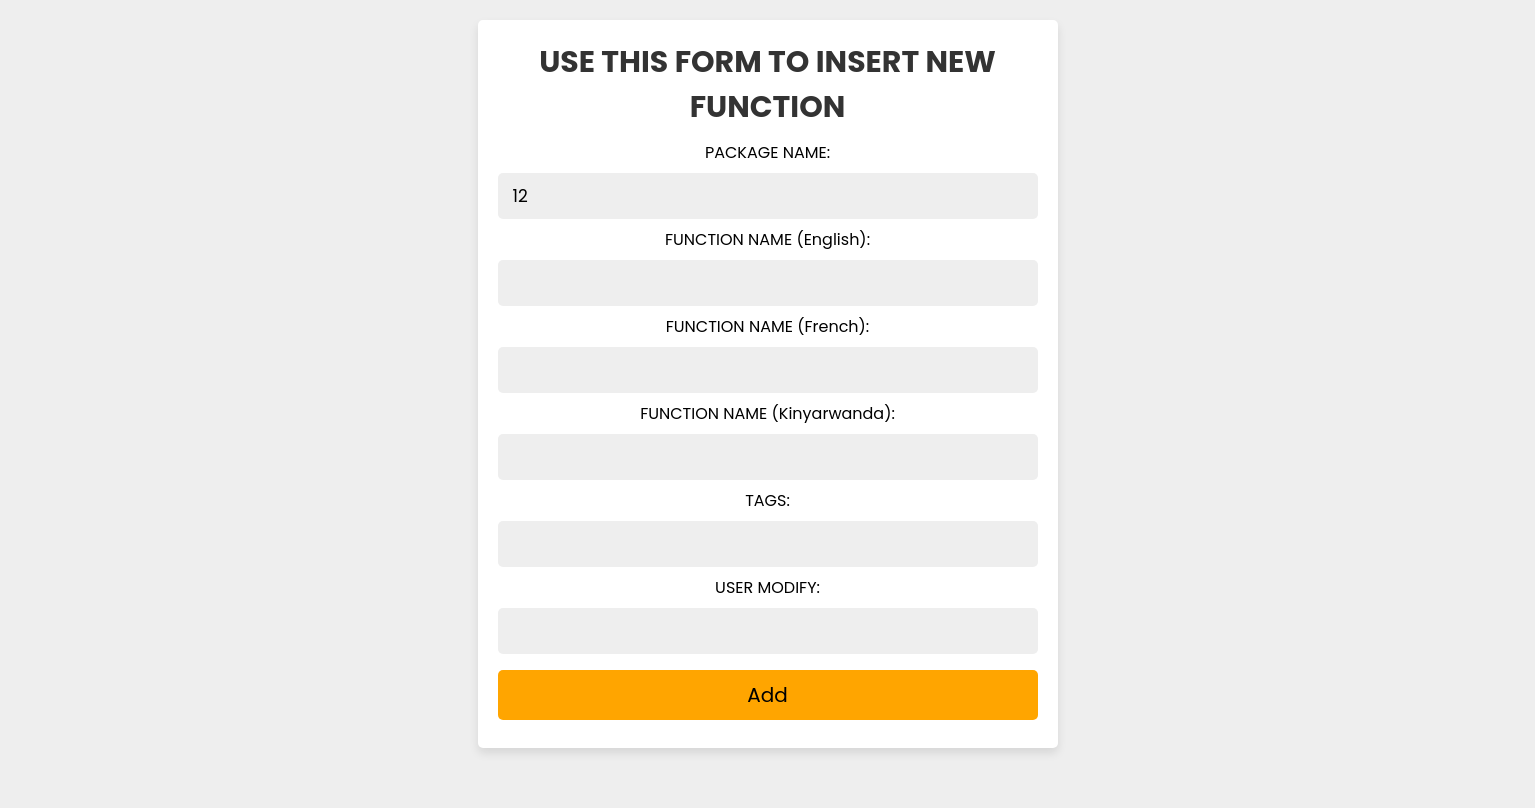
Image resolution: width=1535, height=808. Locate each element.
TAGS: (767, 500)
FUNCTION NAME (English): (767, 239)
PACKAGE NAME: (767, 152)
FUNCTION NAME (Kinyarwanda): (767, 413)
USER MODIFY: (767, 587)
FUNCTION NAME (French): (768, 326)
